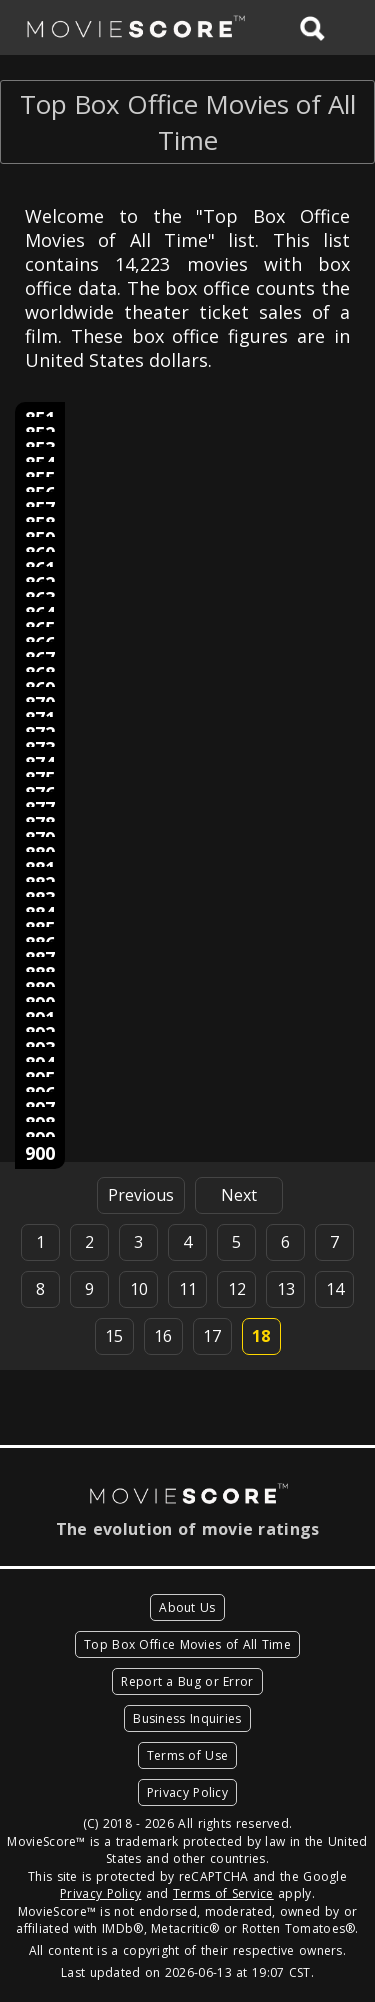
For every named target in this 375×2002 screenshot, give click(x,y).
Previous (141, 1195)
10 (139, 1289)
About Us (187, 1607)
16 (163, 1336)
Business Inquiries (187, 1718)
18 (261, 1336)
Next (239, 1195)
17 (212, 1336)
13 (286, 1289)
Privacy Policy (187, 1792)
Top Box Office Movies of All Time (187, 1644)
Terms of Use (188, 1755)
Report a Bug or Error (187, 1681)
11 (188, 1289)
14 (335, 1289)
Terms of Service (223, 1893)
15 (114, 1336)
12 (237, 1289)
